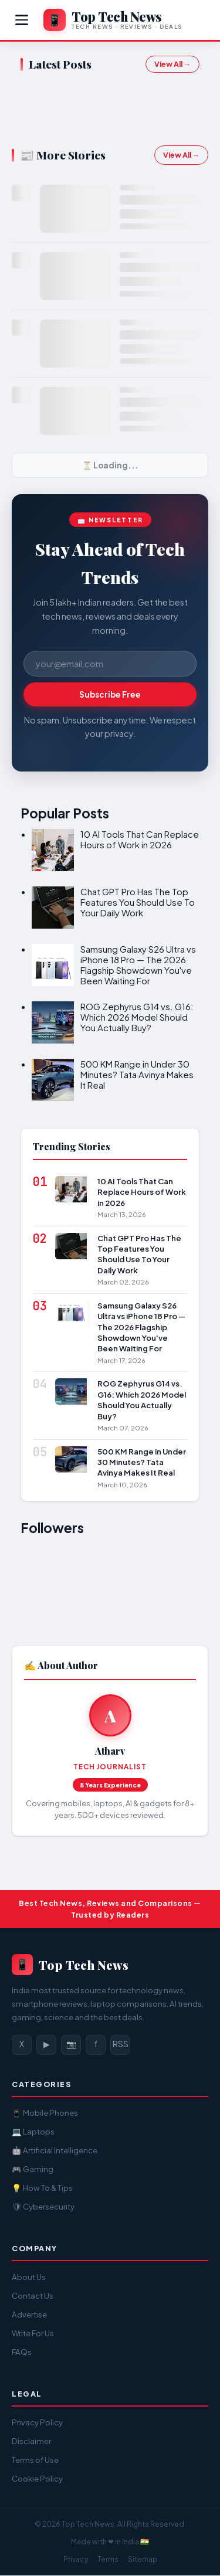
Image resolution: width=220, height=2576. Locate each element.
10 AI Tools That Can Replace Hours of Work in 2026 (139, 839)
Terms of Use (35, 2460)
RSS (120, 2044)
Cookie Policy (37, 2478)
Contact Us (32, 2295)
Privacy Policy (37, 2422)
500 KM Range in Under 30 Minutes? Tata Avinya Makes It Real (137, 1074)
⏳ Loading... (110, 465)
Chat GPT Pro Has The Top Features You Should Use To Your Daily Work (137, 902)
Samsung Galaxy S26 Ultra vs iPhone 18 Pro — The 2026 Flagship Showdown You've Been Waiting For (138, 964)
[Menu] (22, 20)
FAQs (22, 2352)
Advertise (29, 2314)
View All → (172, 64)
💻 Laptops (33, 2131)
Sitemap (142, 2559)
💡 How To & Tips (42, 2188)
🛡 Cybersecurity (43, 2206)
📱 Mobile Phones (45, 2113)
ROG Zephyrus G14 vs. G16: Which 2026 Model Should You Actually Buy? (137, 1017)
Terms (108, 2559)
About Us (29, 2277)
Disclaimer (31, 2441)
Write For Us (33, 2333)
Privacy (75, 2559)
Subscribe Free (110, 694)
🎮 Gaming (32, 2169)
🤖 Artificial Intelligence (54, 2150)
